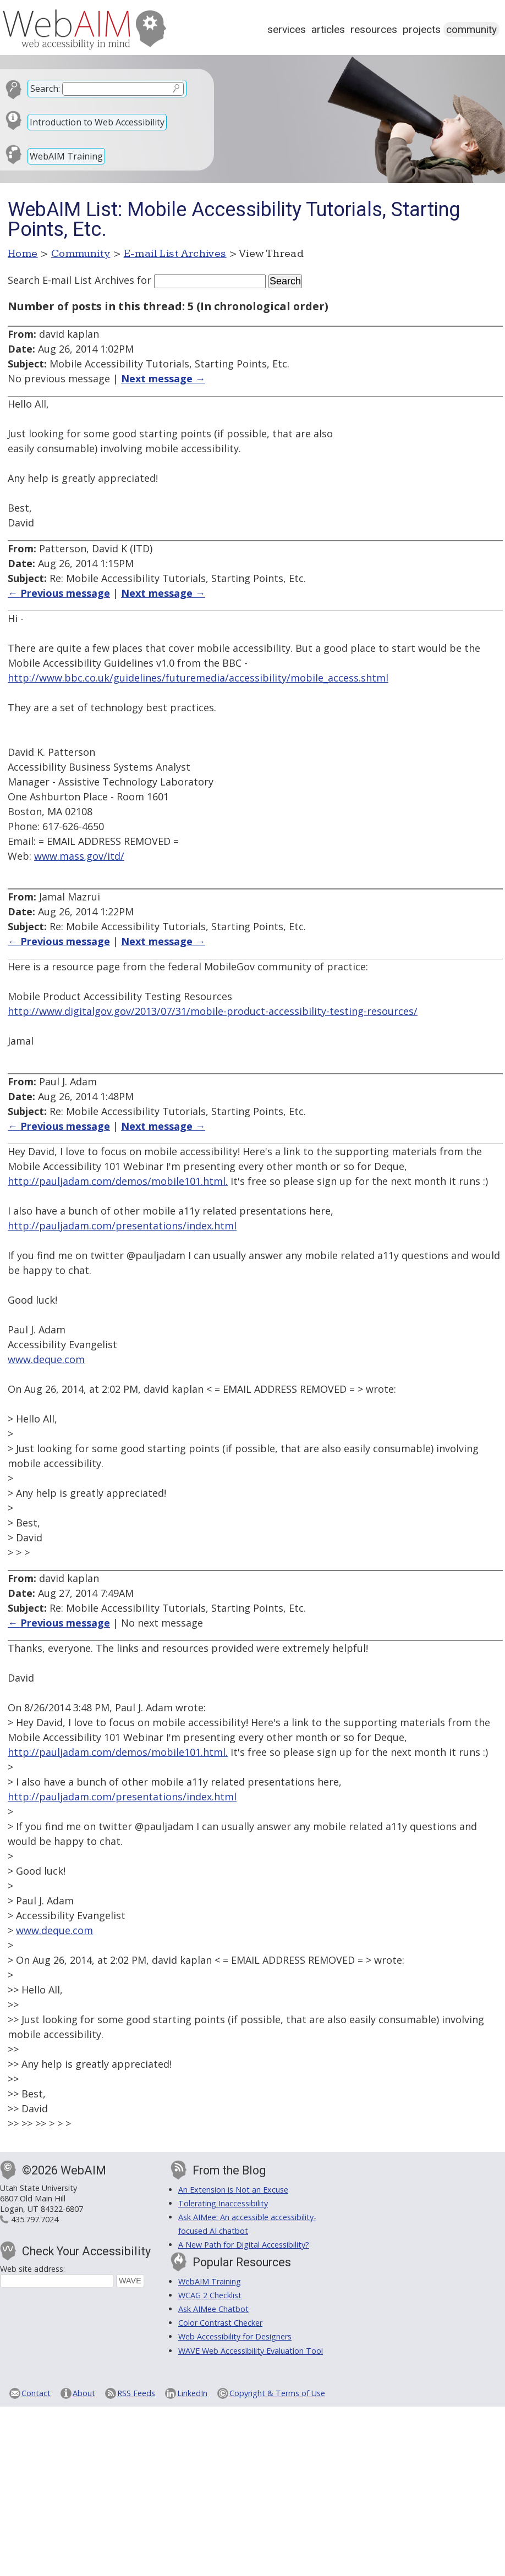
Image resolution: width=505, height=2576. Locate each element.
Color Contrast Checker (220, 2322)
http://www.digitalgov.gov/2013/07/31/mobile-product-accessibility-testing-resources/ (213, 1011)
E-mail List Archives (175, 253)
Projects (422, 29)
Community (471, 29)
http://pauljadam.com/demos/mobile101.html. (118, 1181)
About (84, 2393)
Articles (328, 29)
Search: (45, 89)
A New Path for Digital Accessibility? (243, 2244)
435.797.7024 (34, 2219)
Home (23, 253)
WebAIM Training (66, 156)
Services (286, 29)
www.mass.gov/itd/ (79, 856)
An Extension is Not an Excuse (233, 2189)
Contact (36, 2393)
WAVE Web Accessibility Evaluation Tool (250, 2351)
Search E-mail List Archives (71, 280)
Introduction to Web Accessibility (97, 122)
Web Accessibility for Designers (235, 2336)
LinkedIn (192, 2393)
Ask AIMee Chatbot (213, 2309)
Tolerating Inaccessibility (223, 2203)
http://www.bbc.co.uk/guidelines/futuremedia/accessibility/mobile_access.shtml (198, 677)
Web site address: (32, 2269)
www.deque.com (46, 1359)
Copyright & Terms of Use (277, 2393)
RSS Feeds (136, 2393)
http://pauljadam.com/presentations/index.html (122, 1225)
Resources (373, 29)
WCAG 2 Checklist (209, 2295)
